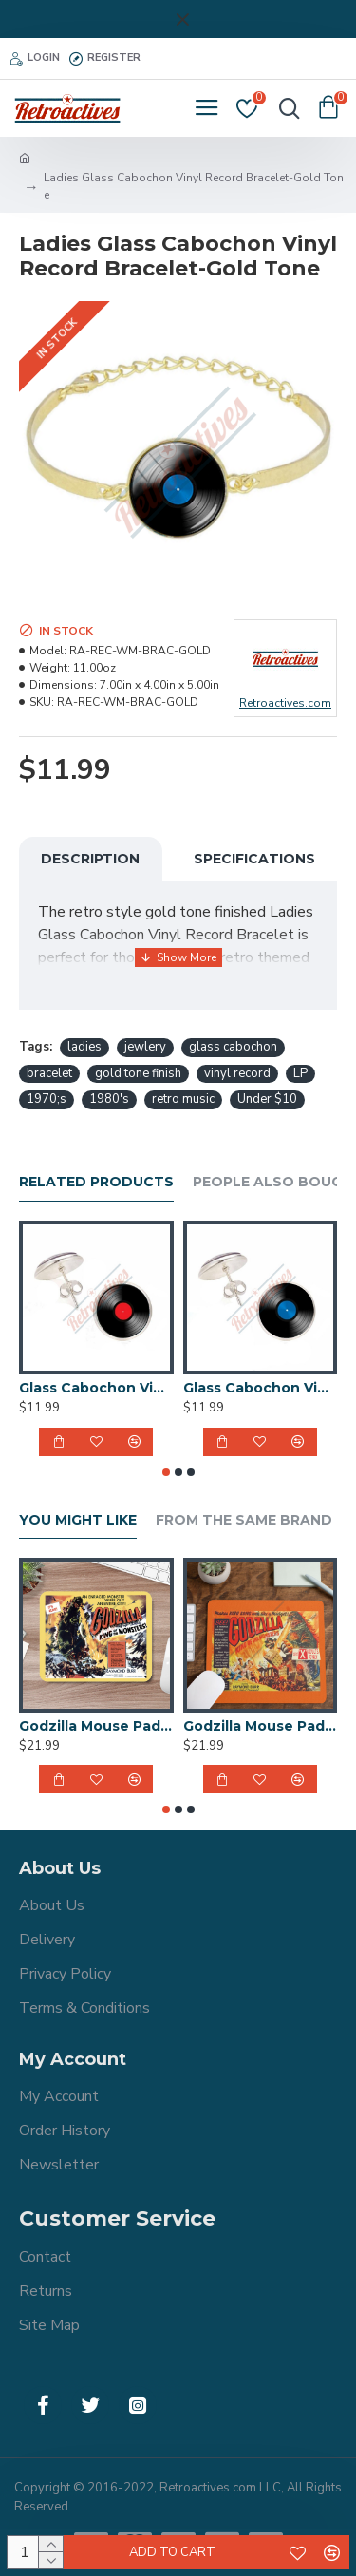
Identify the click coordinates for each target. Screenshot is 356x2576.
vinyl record (237, 1073)
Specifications (254, 858)
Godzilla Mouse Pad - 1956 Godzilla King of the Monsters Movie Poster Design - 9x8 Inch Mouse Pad (96, 1725)
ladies (84, 1046)
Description (90, 858)
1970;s (46, 1099)
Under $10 (267, 1099)
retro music (183, 1099)
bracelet (49, 1073)
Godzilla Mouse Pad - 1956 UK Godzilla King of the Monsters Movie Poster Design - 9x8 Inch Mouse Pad (260, 1725)
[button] (166, 1472)
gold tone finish (138, 1073)
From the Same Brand (244, 1520)
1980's (109, 1099)
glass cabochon (233, 1046)
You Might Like (78, 1520)
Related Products (96, 1182)
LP (300, 1073)
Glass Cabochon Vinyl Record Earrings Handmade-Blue (260, 1387)
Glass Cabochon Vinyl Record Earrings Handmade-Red (96, 1387)
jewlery (145, 1046)
